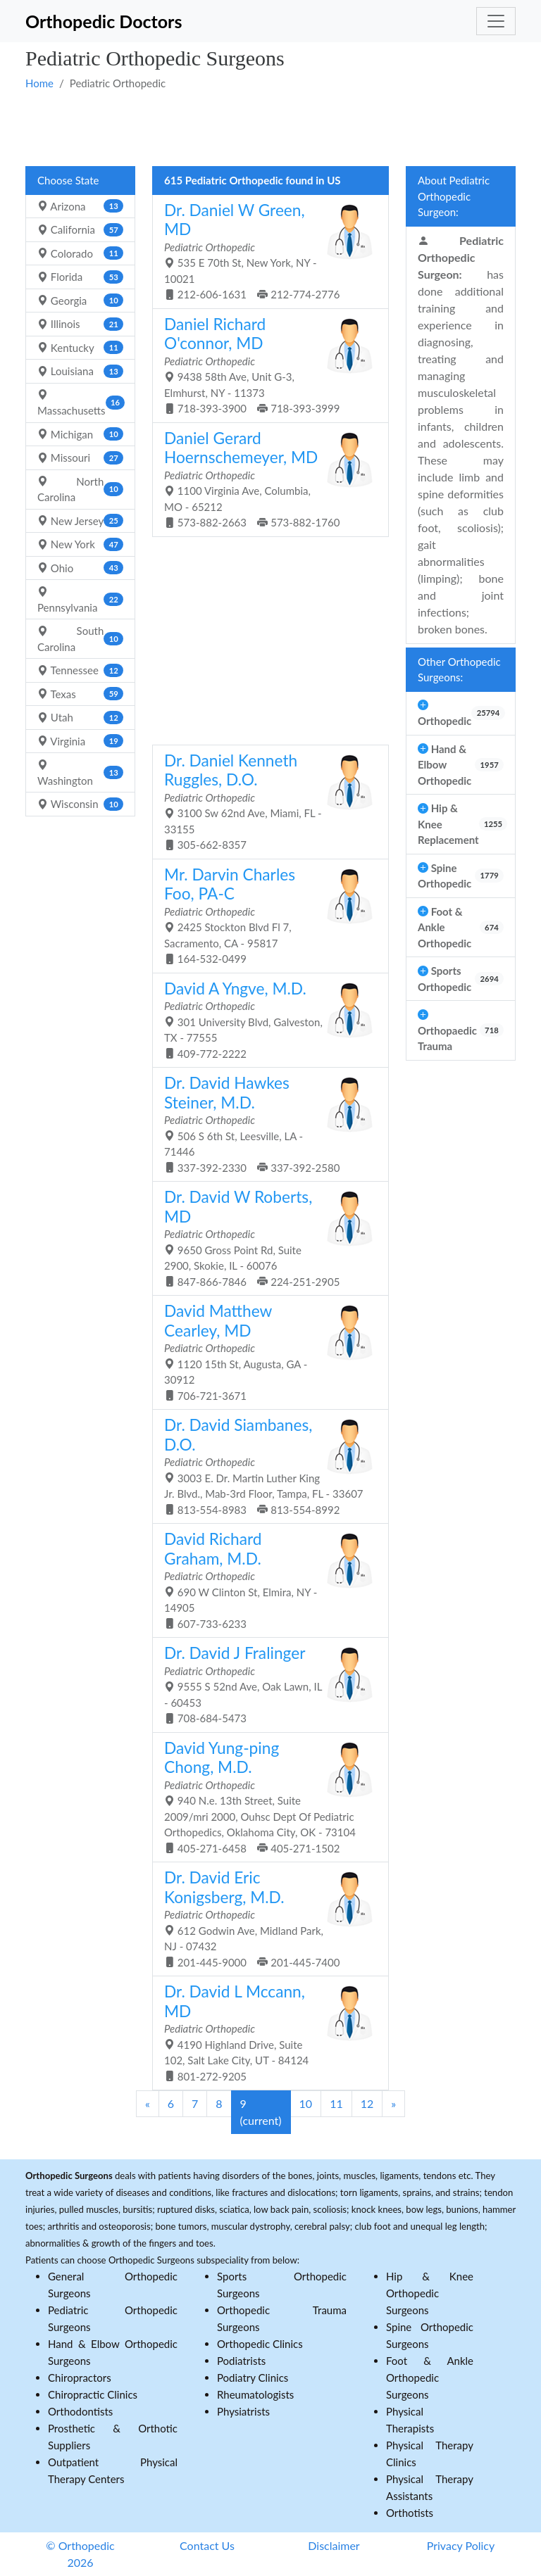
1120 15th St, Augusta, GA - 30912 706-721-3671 (265, 1351)
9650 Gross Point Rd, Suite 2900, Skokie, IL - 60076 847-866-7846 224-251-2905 (265, 1237)
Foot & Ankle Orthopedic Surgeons (429, 2377)
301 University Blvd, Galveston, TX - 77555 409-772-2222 (265, 1019)
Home (39, 83)
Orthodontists (80, 2411)
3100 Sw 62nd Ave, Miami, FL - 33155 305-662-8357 (265, 801)
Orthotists (409, 2512)
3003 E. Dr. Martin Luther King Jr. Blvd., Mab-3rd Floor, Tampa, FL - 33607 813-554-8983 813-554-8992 (265, 1465)
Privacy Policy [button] (461, 2545)
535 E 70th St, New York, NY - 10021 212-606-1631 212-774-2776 (265, 251)
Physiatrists (243, 2411)
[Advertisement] (270, 127)
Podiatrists (241, 2360)
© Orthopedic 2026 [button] (80, 2554)
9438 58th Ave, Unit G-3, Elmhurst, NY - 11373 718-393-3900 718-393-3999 (265, 365)
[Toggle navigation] (496, 21)
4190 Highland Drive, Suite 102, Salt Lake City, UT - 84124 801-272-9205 (265, 2032)
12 (367, 2103)
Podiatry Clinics (252, 2377)
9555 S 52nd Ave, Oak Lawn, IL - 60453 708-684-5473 (265, 1683)
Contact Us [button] (207, 2545)
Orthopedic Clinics (260, 2343)
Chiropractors (79, 2377)
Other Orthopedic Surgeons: (459, 669)
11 (336, 2103)
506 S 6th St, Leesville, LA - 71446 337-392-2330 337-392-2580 (265, 1123)
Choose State (68, 180)
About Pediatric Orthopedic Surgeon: (454, 196)
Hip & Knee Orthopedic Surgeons (429, 2293)
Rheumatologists (255, 2394)
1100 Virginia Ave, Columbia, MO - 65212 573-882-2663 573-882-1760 (265, 479)
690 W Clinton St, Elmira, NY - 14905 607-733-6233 (265, 1579)
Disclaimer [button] (333, 2545)
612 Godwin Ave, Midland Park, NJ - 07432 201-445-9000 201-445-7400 (265, 1918)
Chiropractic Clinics (92, 2394)
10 (306, 2103)
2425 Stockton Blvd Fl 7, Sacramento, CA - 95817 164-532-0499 (265, 915)
